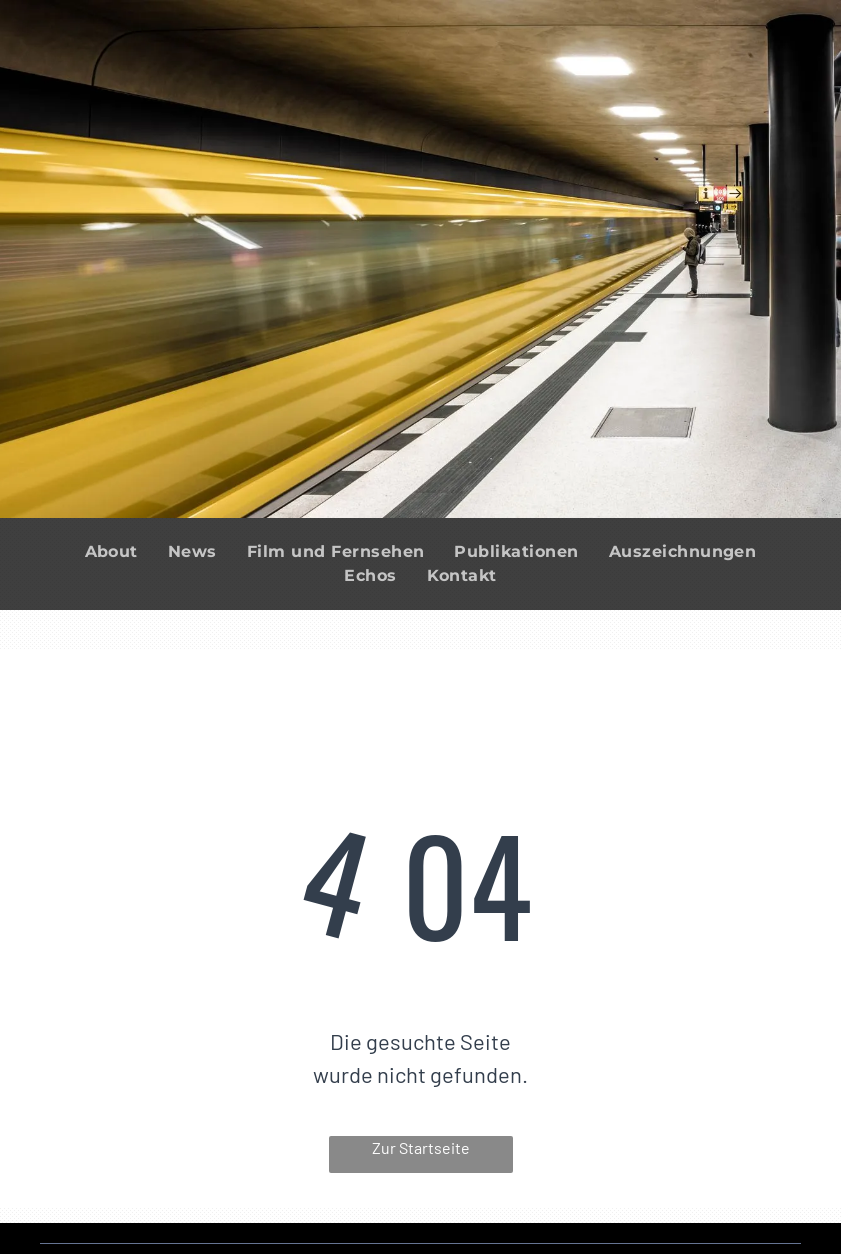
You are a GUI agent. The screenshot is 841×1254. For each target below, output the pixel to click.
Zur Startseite (421, 1147)
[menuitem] (111, 552)
